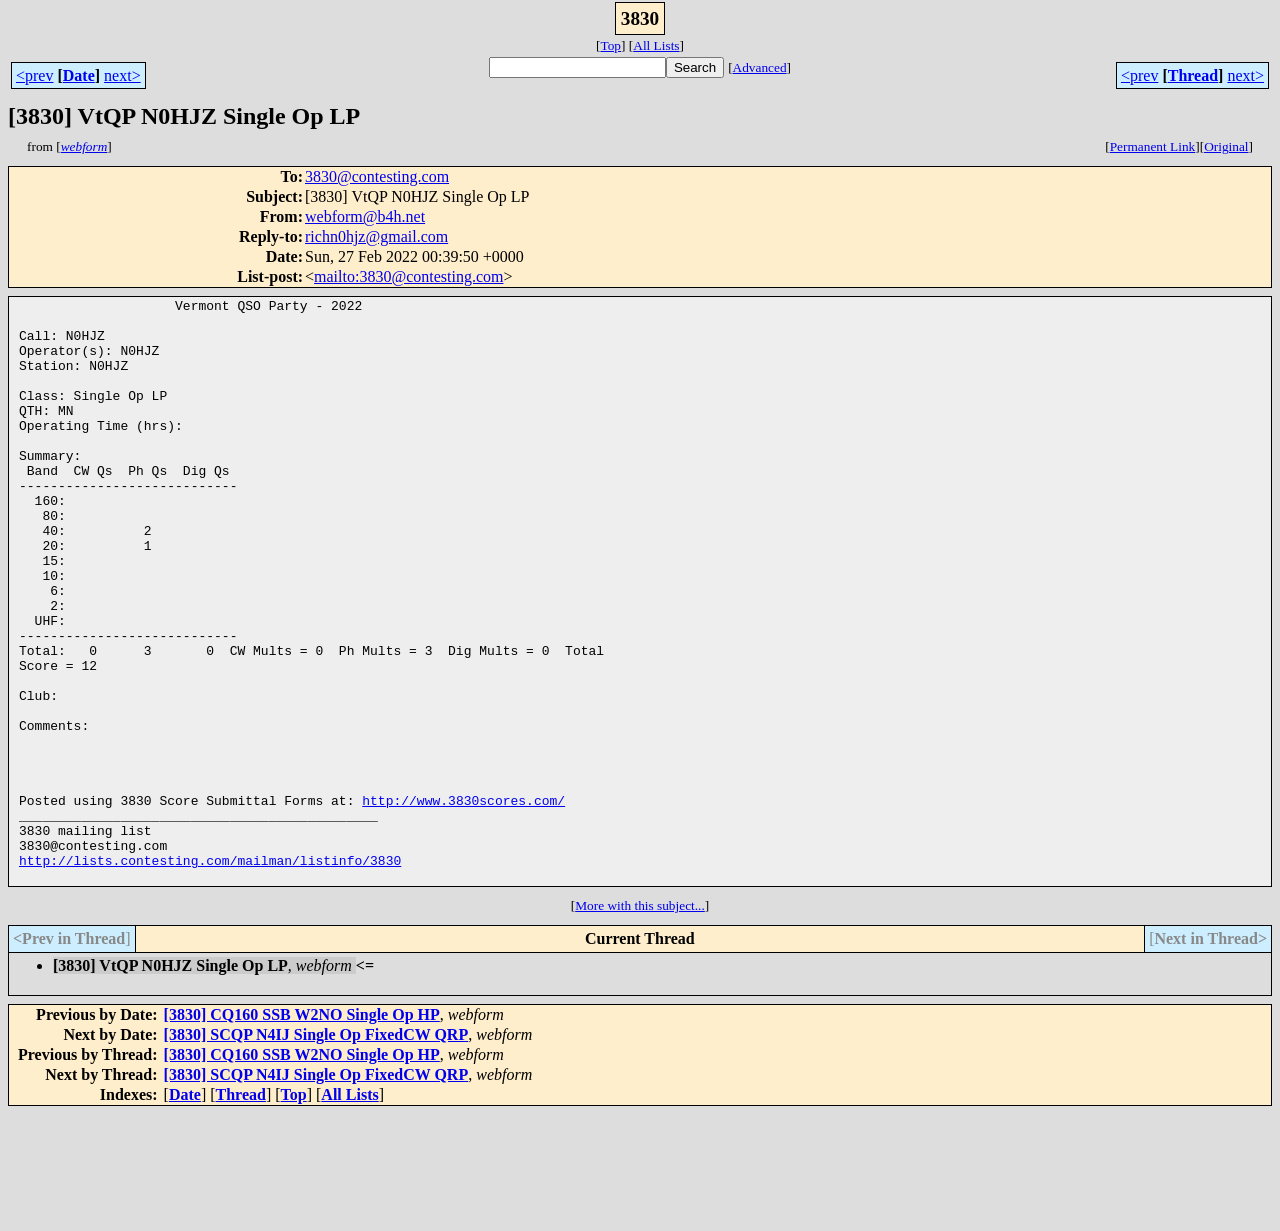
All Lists (656, 45)
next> (122, 75)
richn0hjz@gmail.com (376, 236)
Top (610, 45)
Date (79, 75)
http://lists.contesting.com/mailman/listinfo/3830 (210, 974)
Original (1226, 146)
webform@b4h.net (365, 216)
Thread (1193, 75)
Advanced (760, 67)
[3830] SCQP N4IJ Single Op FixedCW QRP (316, 1151)
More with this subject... (640, 1022)
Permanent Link (1153, 146)
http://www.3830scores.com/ (463, 902)
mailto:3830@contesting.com (408, 276)
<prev (34, 75)
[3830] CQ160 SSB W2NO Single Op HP (302, 1131)
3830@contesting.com (377, 176)
